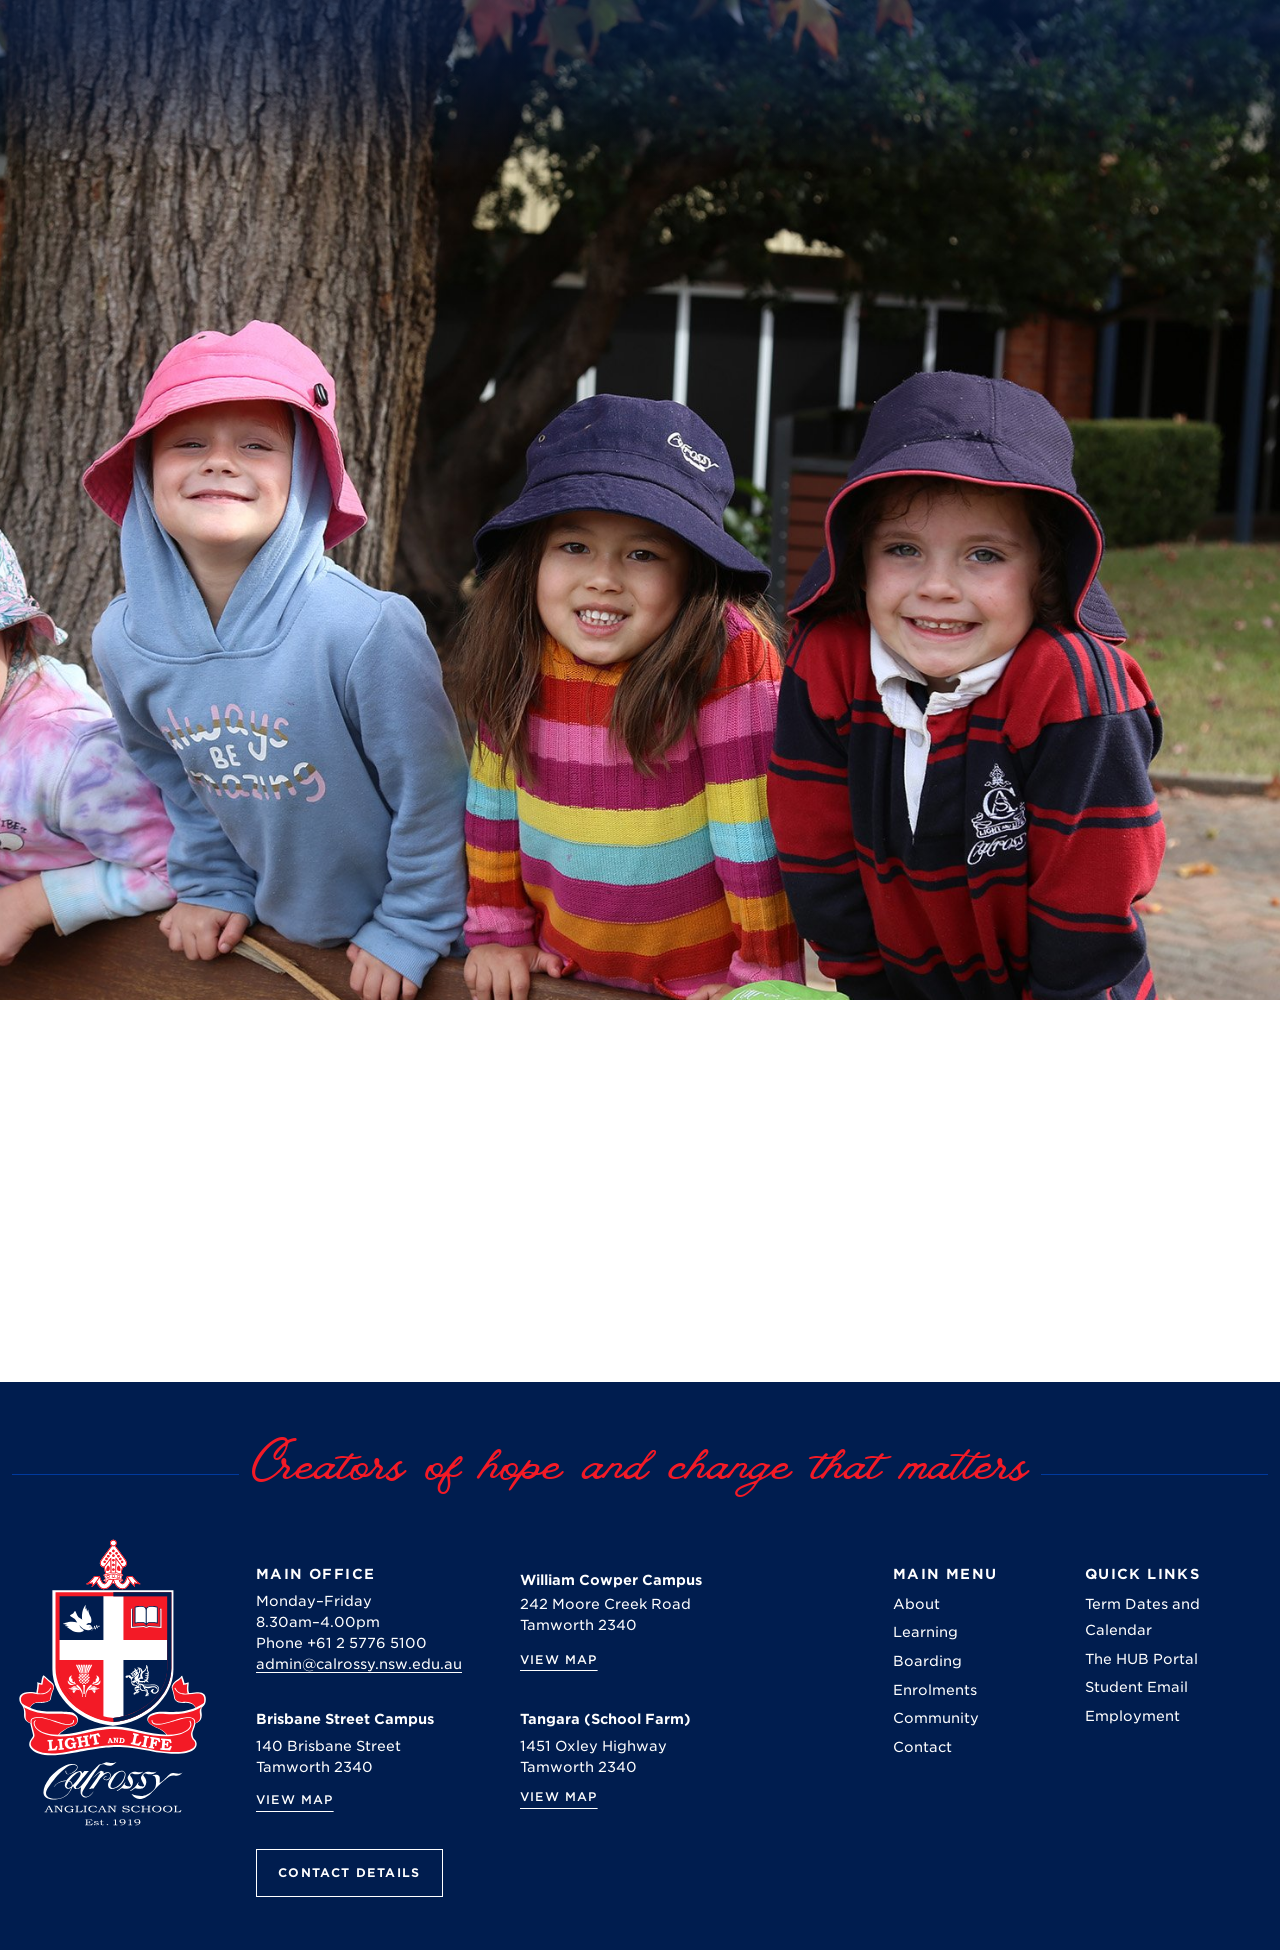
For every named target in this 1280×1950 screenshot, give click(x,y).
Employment (1132, 1716)
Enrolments (935, 1690)
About (916, 1604)
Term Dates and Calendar (1142, 1617)
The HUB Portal (1141, 1659)
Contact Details (349, 1872)
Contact (922, 1747)
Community (936, 1718)
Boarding (927, 1661)
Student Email (1136, 1687)
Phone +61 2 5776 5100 (341, 1643)
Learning (925, 1632)
